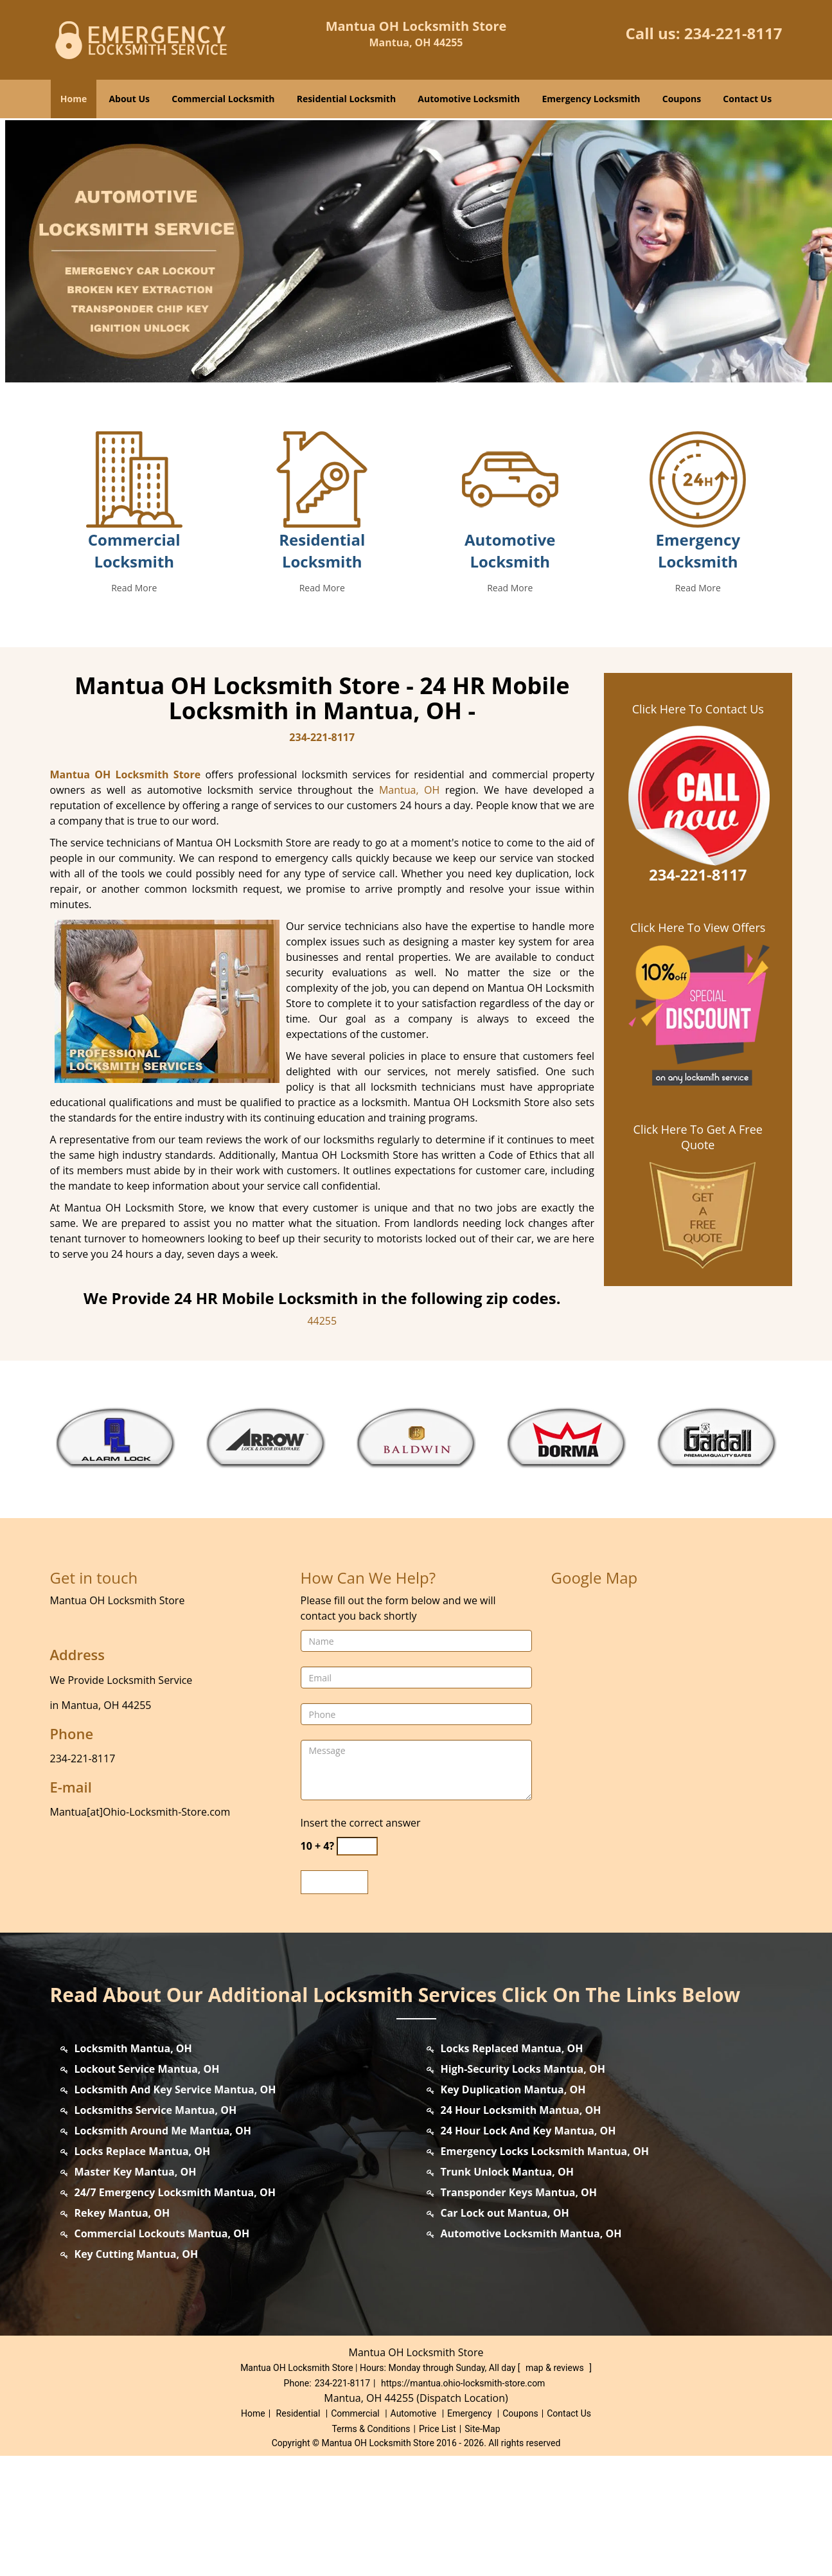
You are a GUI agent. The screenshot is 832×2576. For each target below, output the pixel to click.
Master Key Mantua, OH (136, 2292)
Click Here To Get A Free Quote (698, 1257)
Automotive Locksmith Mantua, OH (531, 2354)
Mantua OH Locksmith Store (125, 895)
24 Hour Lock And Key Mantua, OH (528, 2251)
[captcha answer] (357, 1966)
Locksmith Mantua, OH (133, 2168)
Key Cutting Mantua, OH (137, 2374)
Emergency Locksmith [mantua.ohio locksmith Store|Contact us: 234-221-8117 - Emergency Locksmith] (697, 670)
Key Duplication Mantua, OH (513, 2210)
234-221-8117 (733, 33)
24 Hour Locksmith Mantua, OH (521, 2230)
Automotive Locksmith (469, 99)
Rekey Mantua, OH (122, 2333)
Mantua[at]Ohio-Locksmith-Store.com (140, 1932)
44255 (322, 1441)
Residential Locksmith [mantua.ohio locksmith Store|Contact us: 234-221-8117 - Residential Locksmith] (322, 670)
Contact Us (747, 99)
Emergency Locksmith (591, 99)
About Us (129, 99)
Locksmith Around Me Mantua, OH (163, 2251)
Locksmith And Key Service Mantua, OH (175, 2210)
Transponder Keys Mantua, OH (519, 2312)
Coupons (681, 99)
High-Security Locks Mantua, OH (523, 2189)
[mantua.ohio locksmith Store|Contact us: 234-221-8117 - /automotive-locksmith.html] (510, 598)
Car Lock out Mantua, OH (505, 2333)
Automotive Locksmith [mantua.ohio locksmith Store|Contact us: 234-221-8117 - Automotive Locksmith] (510, 670)
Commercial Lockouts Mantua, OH (162, 2354)
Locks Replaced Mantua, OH (512, 2168)
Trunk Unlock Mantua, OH (507, 2292)
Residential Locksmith (346, 99)
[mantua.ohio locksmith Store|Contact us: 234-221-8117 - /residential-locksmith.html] (322, 598)
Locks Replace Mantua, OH (143, 2271)
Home (73, 99)
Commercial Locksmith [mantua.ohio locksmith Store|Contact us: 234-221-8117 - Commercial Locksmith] (134, 670)
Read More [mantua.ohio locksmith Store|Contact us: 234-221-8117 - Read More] (134, 708)
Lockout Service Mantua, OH (147, 2189)
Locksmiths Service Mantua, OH (156, 2230)
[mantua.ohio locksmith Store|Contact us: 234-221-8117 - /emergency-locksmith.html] (698, 598)
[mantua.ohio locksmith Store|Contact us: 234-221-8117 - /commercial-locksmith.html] (134, 598)
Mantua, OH (409, 910)
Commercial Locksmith (223, 99)
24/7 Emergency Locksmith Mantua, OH (175, 2312)
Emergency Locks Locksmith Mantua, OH (545, 2271)
